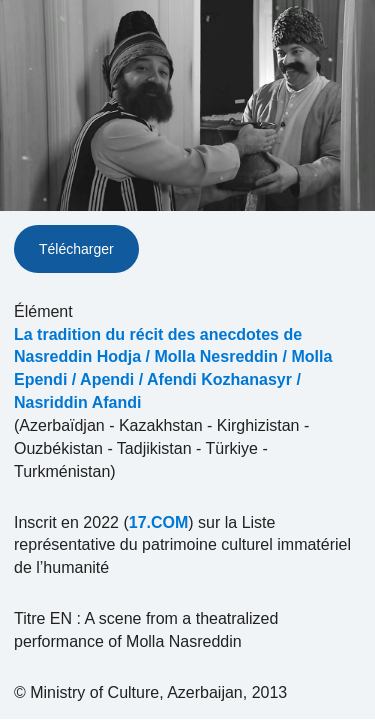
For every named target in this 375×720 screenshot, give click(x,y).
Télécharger (76, 249)
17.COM (159, 522)
